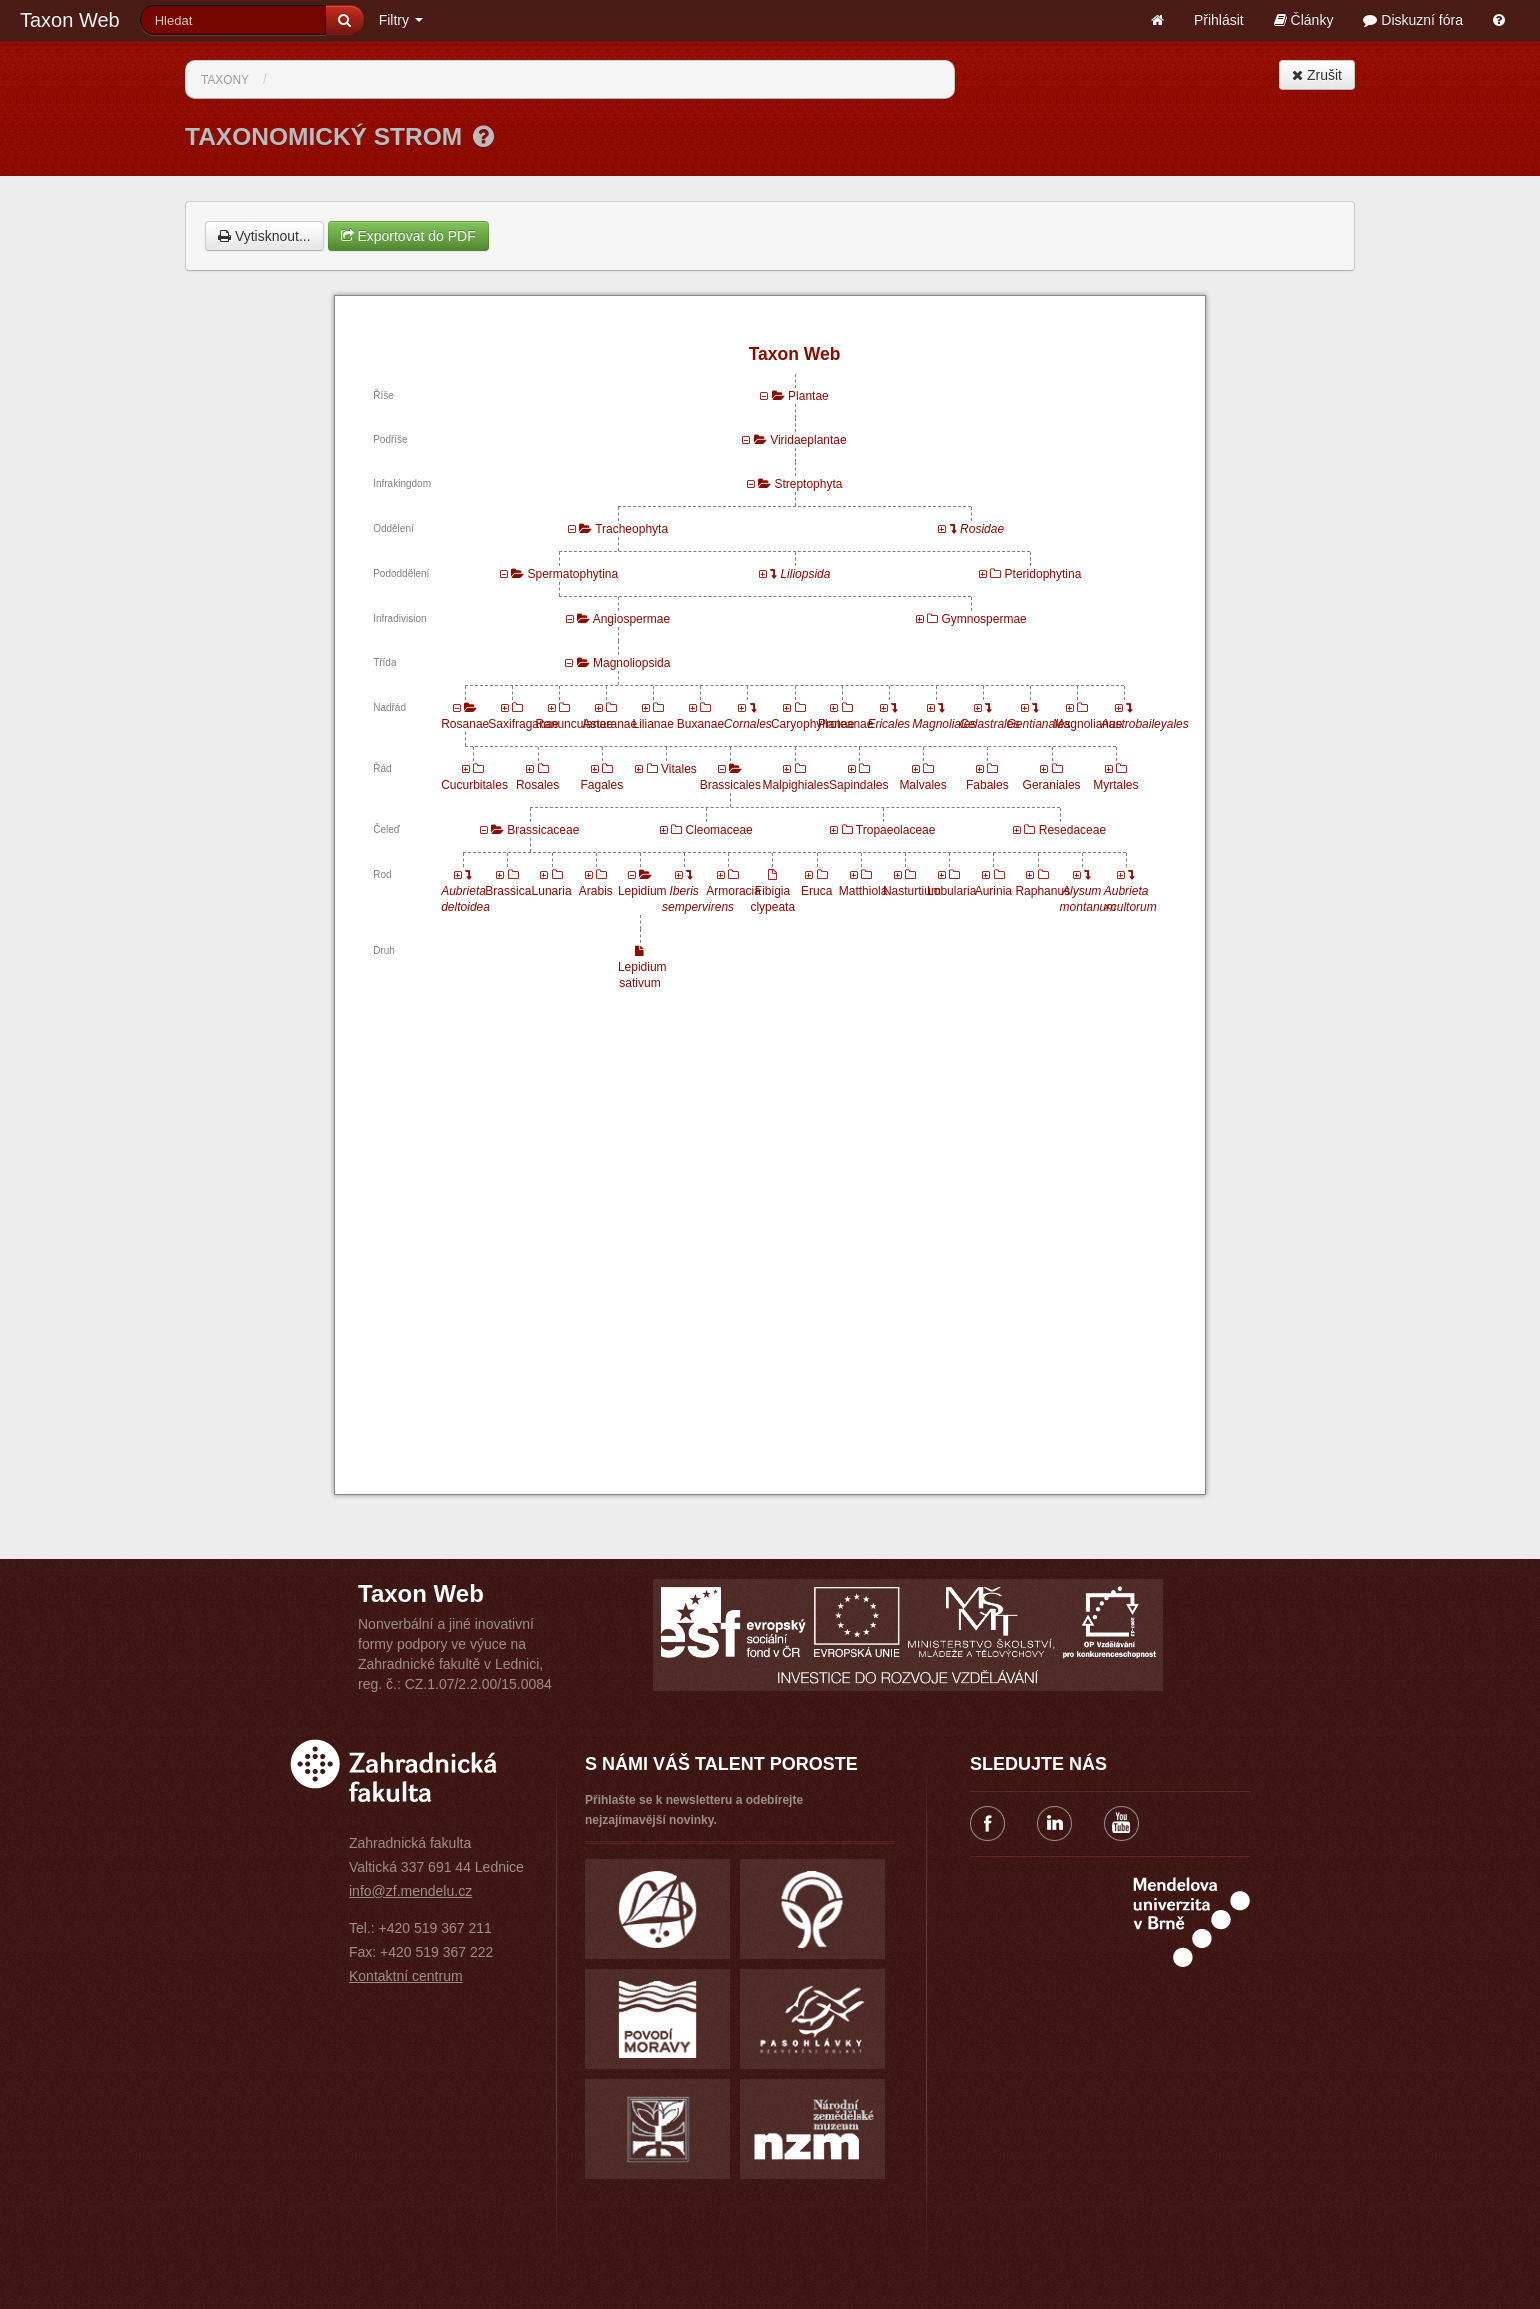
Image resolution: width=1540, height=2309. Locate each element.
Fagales (601, 785)
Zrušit (1317, 75)
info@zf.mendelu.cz (410, 1891)
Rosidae (982, 529)
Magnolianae (1088, 724)
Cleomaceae (718, 830)
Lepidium (642, 891)
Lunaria (552, 891)
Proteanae (845, 724)
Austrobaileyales (1145, 724)
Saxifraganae (523, 724)
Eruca (816, 891)
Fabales (987, 785)
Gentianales (1039, 724)
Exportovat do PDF (408, 236)
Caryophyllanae (812, 724)
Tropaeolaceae (896, 830)
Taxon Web (70, 20)
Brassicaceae (543, 830)
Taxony (225, 80)
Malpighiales (795, 785)
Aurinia (993, 891)
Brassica (508, 891)
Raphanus (1042, 891)
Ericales (888, 724)
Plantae (808, 396)
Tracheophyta (631, 529)
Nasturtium (912, 891)
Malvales (922, 785)
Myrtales (1115, 785)
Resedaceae (1072, 830)
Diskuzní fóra (1413, 20)
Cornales (748, 724)
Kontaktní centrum (406, 1976)
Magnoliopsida (631, 663)
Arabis (596, 891)
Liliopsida (805, 574)
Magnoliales (944, 724)
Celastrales (989, 724)
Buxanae (700, 724)
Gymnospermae (983, 619)
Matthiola (863, 891)
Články (1304, 20)
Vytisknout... (264, 236)
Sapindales (858, 785)
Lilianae (652, 724)
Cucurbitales (474, 785)
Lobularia (951, 891)
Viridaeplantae (808, 440)
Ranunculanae (573, 724)
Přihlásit (1219, 20)
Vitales (679, 769)
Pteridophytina (1043, 574)
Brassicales (730, 785)
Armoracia (733, 891)
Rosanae (465, 724)
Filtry (401, 20)
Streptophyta (808, 484)
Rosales (537, 785)
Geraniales (1052, 785)
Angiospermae (631, 619)
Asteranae (610, 724)
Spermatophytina (572, 574)
